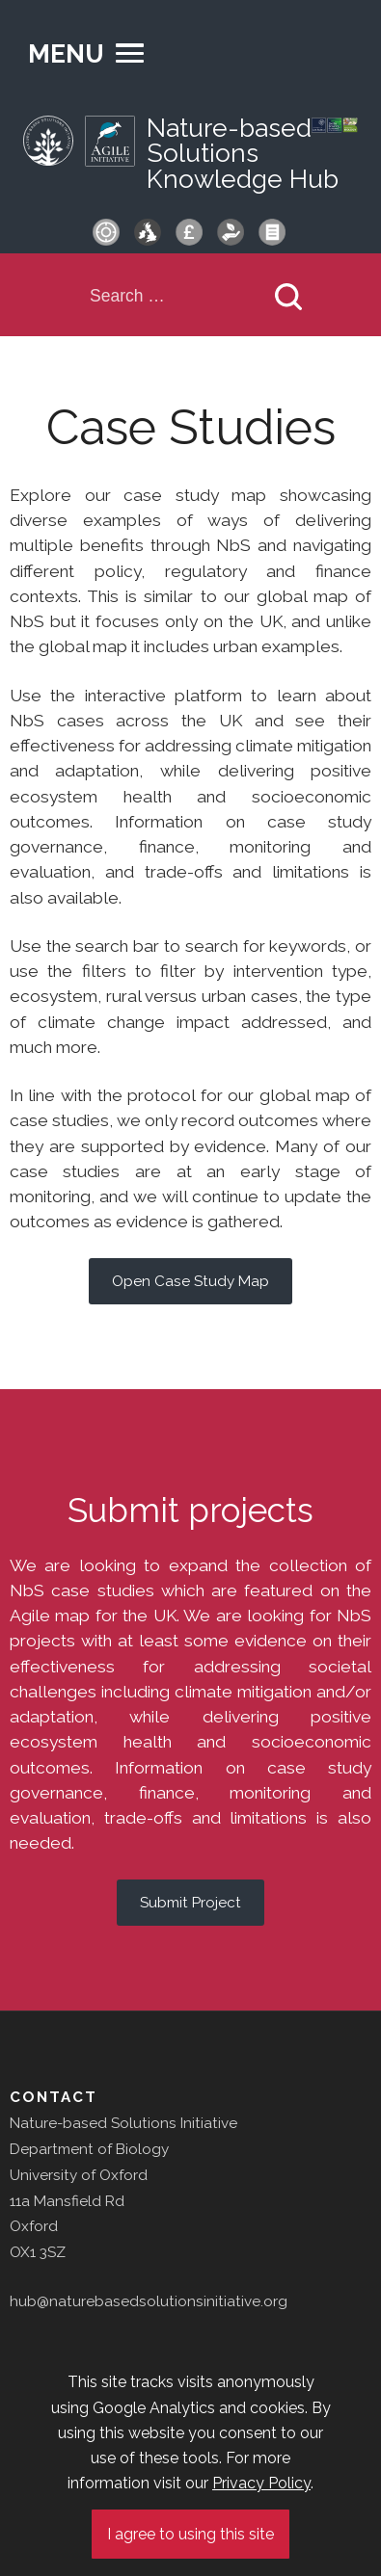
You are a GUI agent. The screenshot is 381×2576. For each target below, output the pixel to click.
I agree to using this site (190, 2534)
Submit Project (190, 1902)
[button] (86, 54)
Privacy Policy (261, 2483)
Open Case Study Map (190, 1281)
